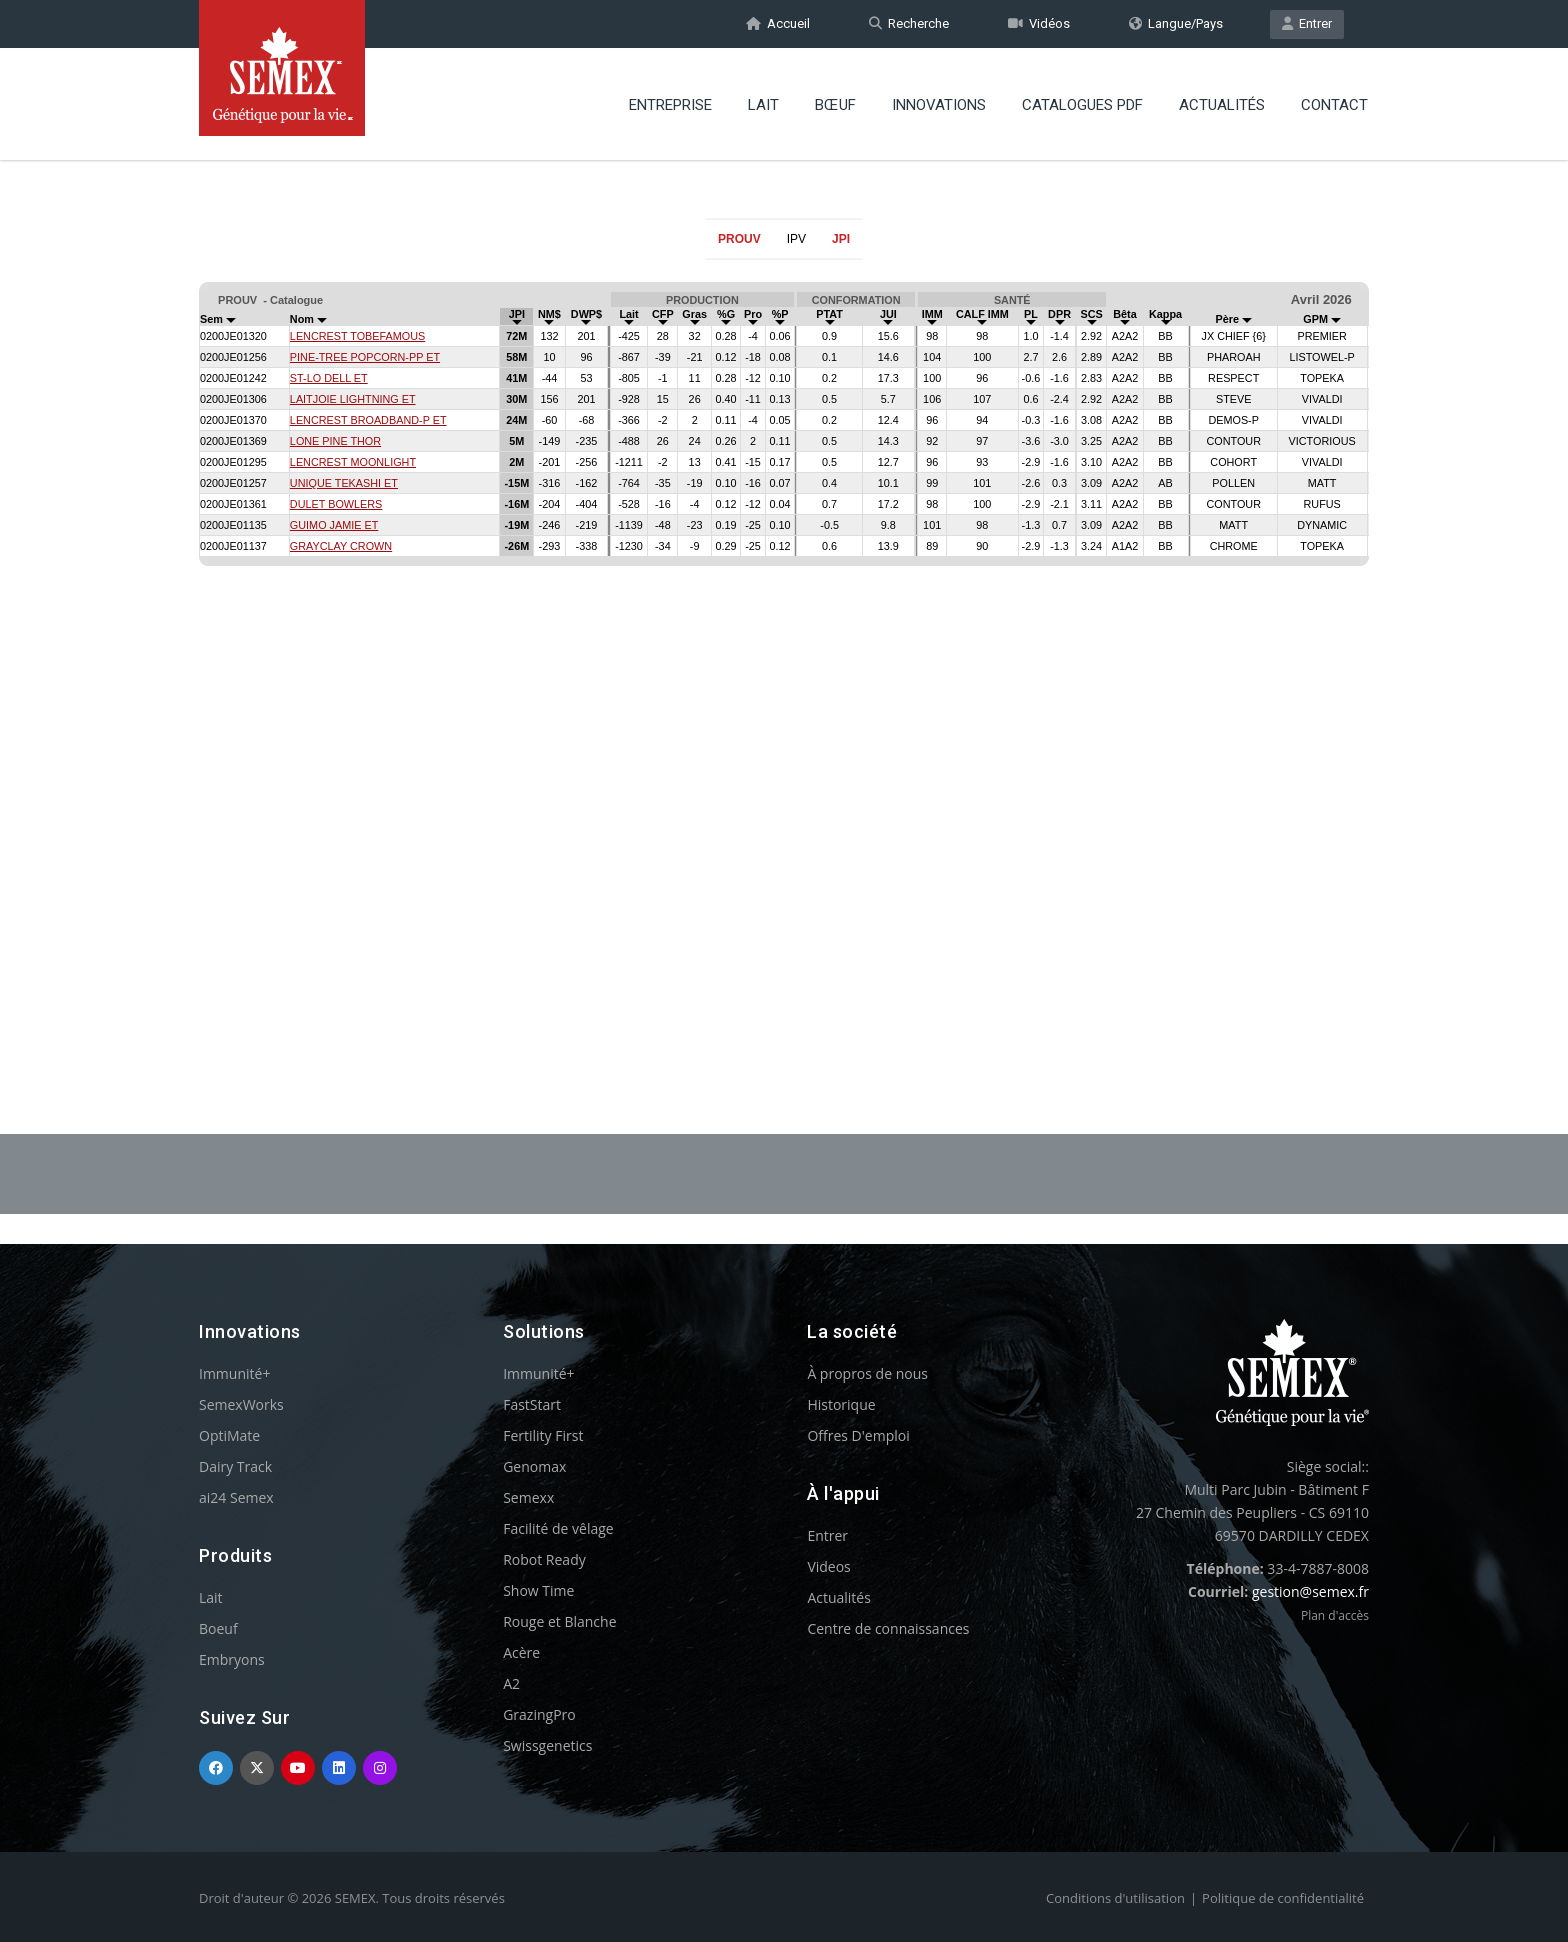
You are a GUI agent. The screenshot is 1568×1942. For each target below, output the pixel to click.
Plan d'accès (1335, 1615)
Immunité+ (234, 1373)
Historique (841, 1404)
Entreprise (670, 105)
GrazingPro (539, 1714)
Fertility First (543, 1435)
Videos (828, 1566)
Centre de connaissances (888, 1628)
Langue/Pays (1176, 23)
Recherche (909, 23)
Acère (521, 1652)
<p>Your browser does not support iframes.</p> (784, 648)
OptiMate (229, 1435)
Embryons (232, 1659)
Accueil (778, 23)
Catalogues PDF (1082, 105)
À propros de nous (867, 1373)
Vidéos (1039, 23)
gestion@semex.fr (1310, 1591)
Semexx (528, 1497)
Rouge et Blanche (559, 1621)
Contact (1334, 105)
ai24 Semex (236, 1497)
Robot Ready (544, 1559)
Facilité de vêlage (558, 1528)
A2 (511, 1683)
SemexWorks (241, 1404)
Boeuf (218, 1628)
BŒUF (835, 105)
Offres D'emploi (858, 1435)
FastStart (532, 1404)
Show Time (538, 1590)
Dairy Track (235, 1466)
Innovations (939, 105)
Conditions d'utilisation (1115, 1898)
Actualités (1222, 105)
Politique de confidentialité (1283, 1898)
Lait (763, 105)
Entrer (1307, 23)
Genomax (534, 1466)
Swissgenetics (547, 1745)
